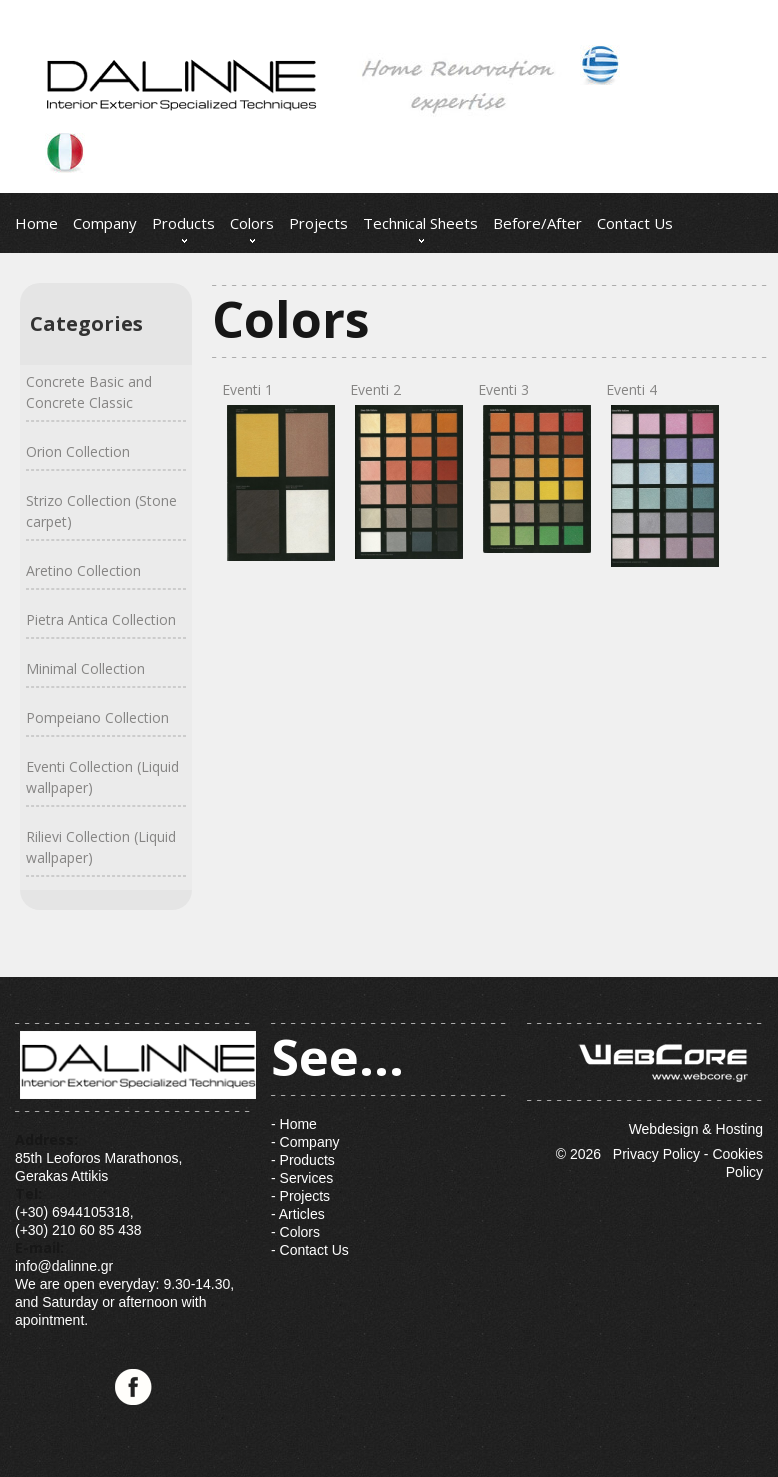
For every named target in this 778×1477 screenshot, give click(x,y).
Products (183, 223)
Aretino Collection (83, 570)
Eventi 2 (404, 469)
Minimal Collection (85, 668)
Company (105, 223)
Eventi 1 (276, 470)
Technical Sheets (420, 223)
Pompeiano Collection (97, 717)
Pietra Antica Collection (101, 619)
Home (36, 223)
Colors (252, 223)
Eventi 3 (532, 466)
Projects (318, 223)
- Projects (300, 1196)
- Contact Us (310, 1250)
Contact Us (635, 223)
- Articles (298, 1214)
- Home (294, 1124)
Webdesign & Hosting (645, 1080)
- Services (302, 1178)
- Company (305, 1142)
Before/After (537, 223)
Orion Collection (78, 451)
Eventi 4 (660, 473)
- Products (303, 1160)
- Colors (295, 1232)
